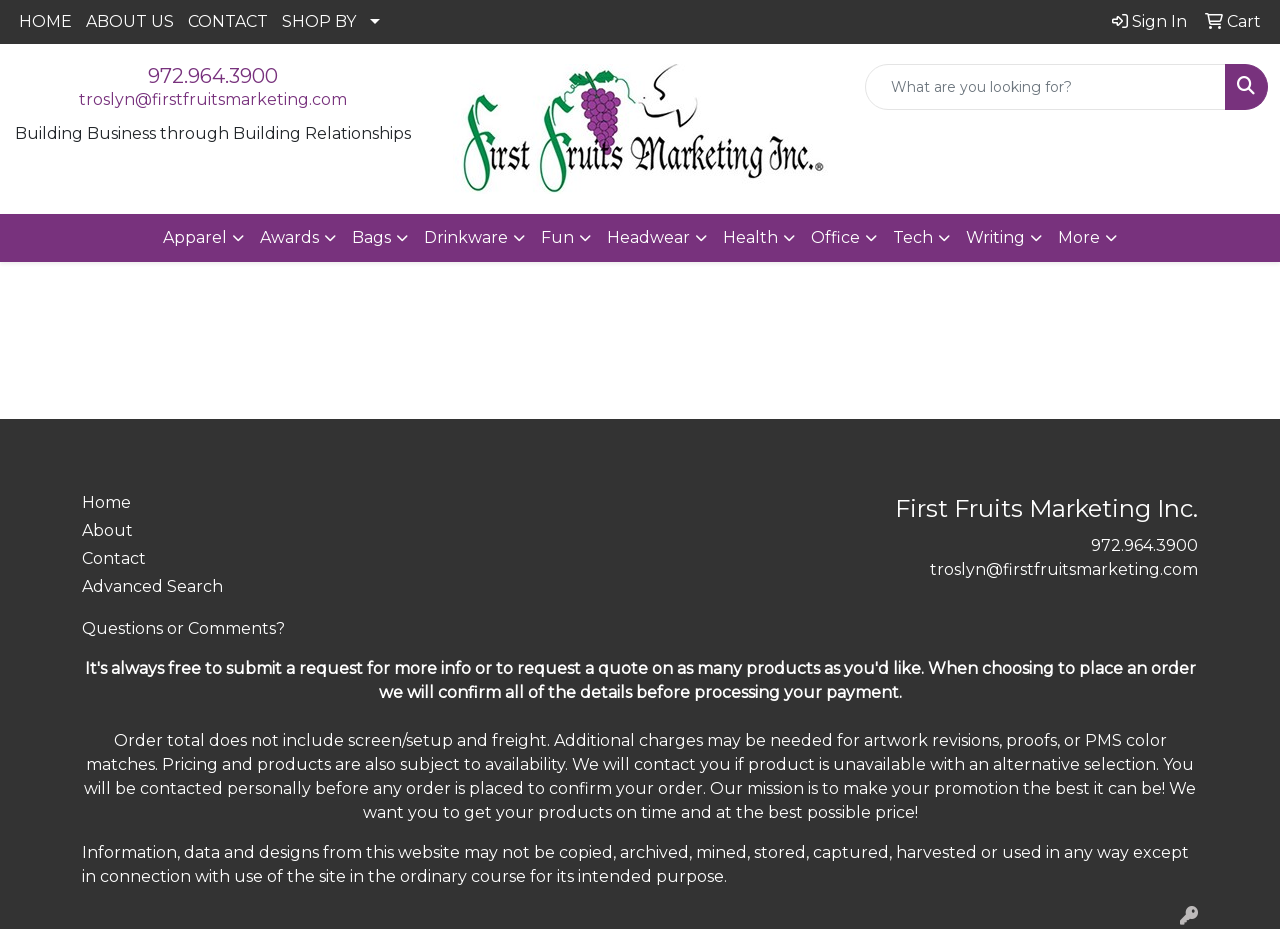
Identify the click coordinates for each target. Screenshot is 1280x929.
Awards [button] (289, 237)
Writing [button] (995, 237)
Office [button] (835, 237)
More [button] (1079, 237)
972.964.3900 (213, 76)
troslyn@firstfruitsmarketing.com (213, 99)
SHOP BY (319, 21)
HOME (45, 21)
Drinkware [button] (466, 237)
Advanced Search (152, 586)
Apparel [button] (195, 237)
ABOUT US (130, 21)
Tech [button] (913, 237)
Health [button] (750, 237)
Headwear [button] (648, 237)
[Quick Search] (1045, 87)
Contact (114, 558)
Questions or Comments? (183, 628)
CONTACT (228, 21)
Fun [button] (557, 237)
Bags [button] (371, 237)
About (107, 530)
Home (106, 502)
